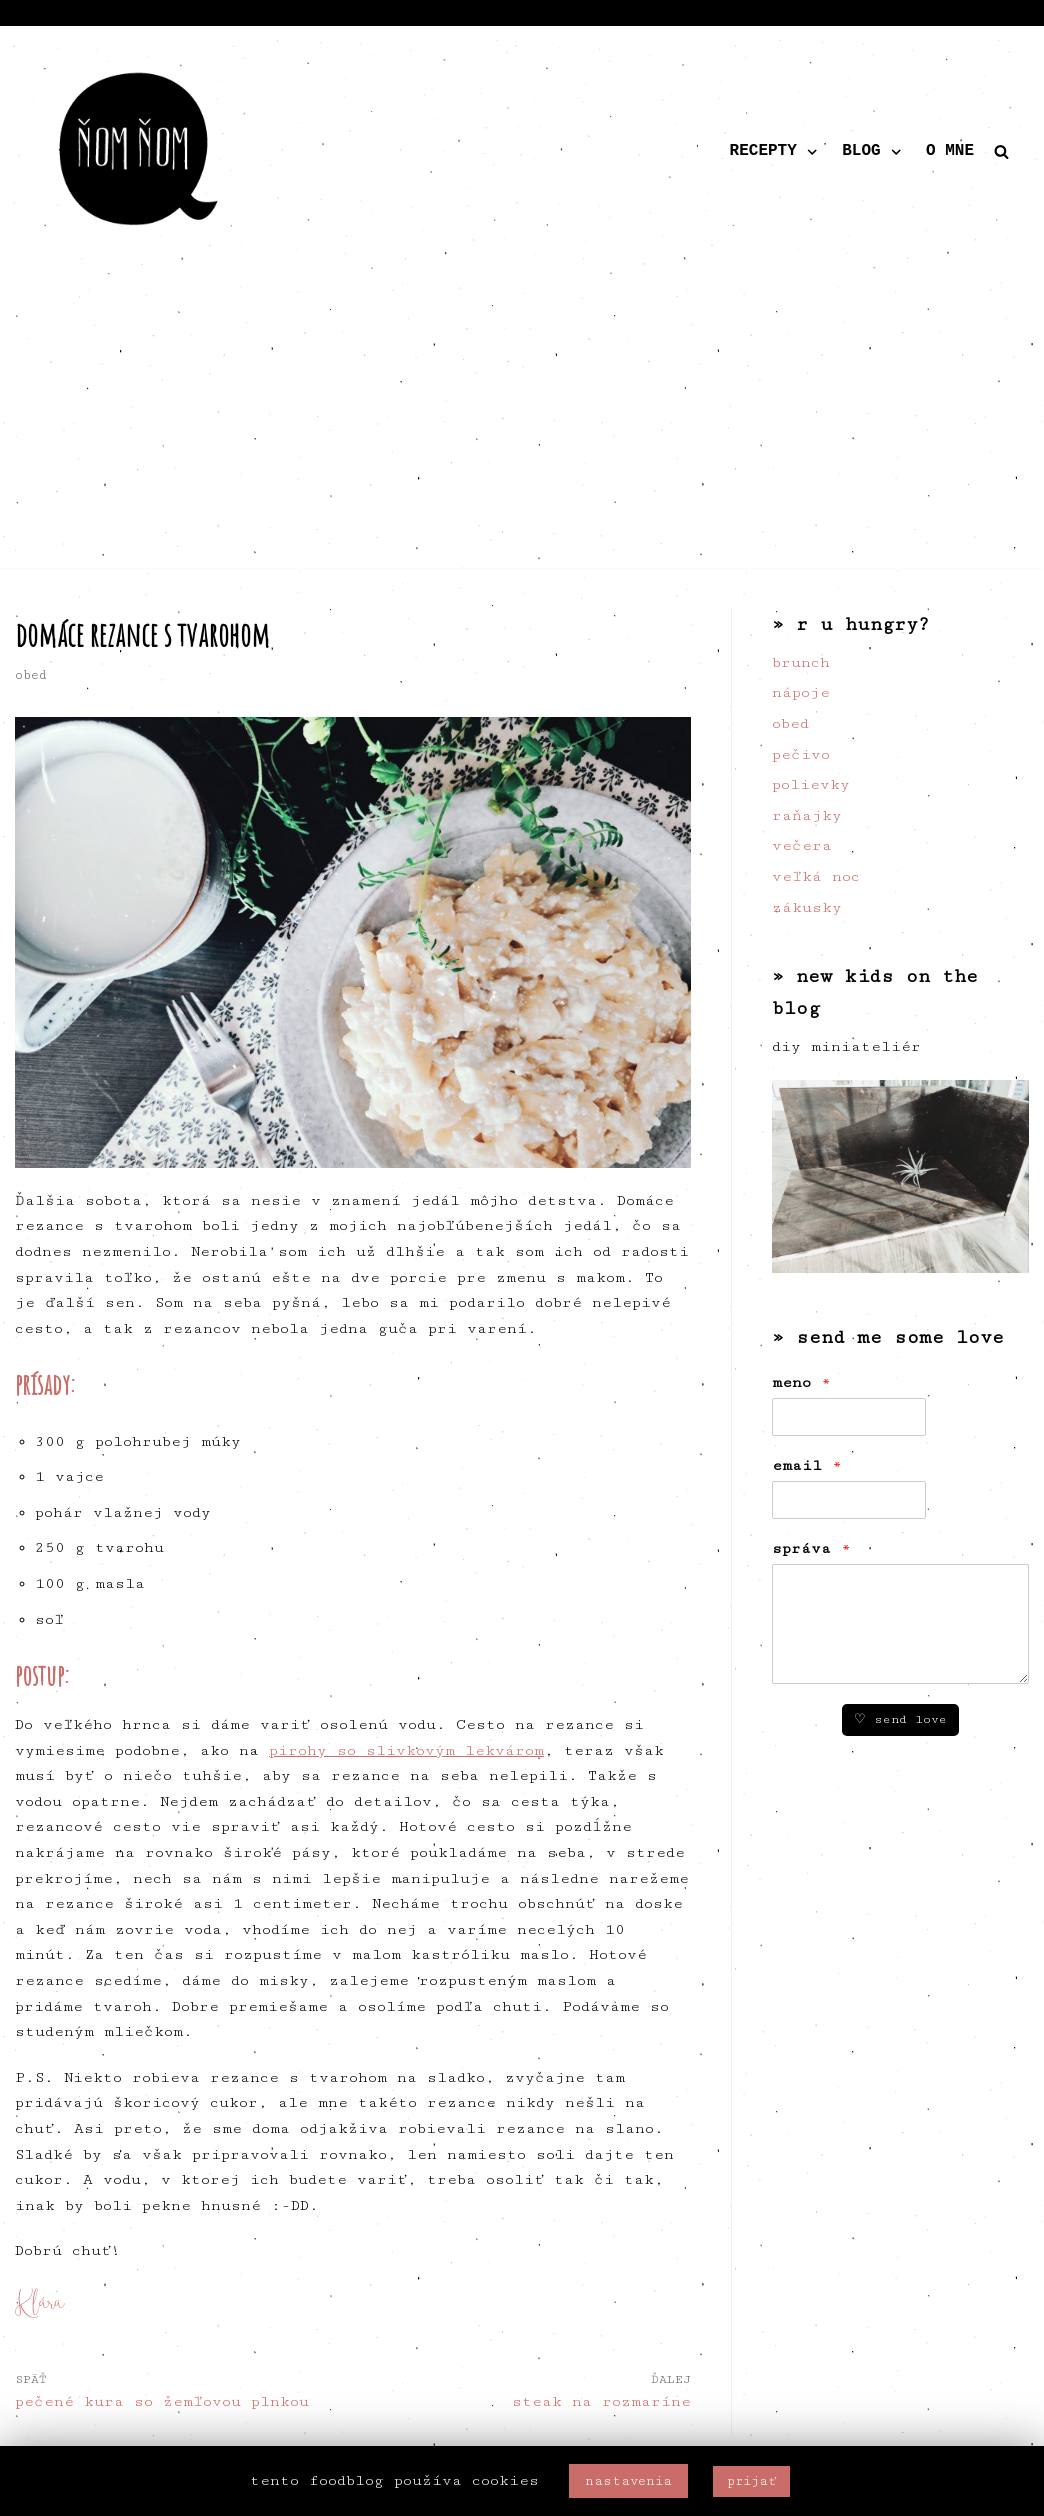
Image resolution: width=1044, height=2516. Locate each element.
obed (31, 675)
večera (802, 845)
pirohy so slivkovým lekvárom (406, 1750)
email (807, 1465)
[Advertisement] (522, 428)
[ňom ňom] (140, 152)
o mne (950, 151)
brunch (801, 662)
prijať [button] (751, 2481)
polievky (811, 784)
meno (801, 1382)
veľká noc (816, 876)
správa (811, 1548)
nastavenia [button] (628, 2481)
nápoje (801, 692)
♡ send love (900, 1719)
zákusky (807, 907)
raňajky (807, 815)
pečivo (801, 754)
